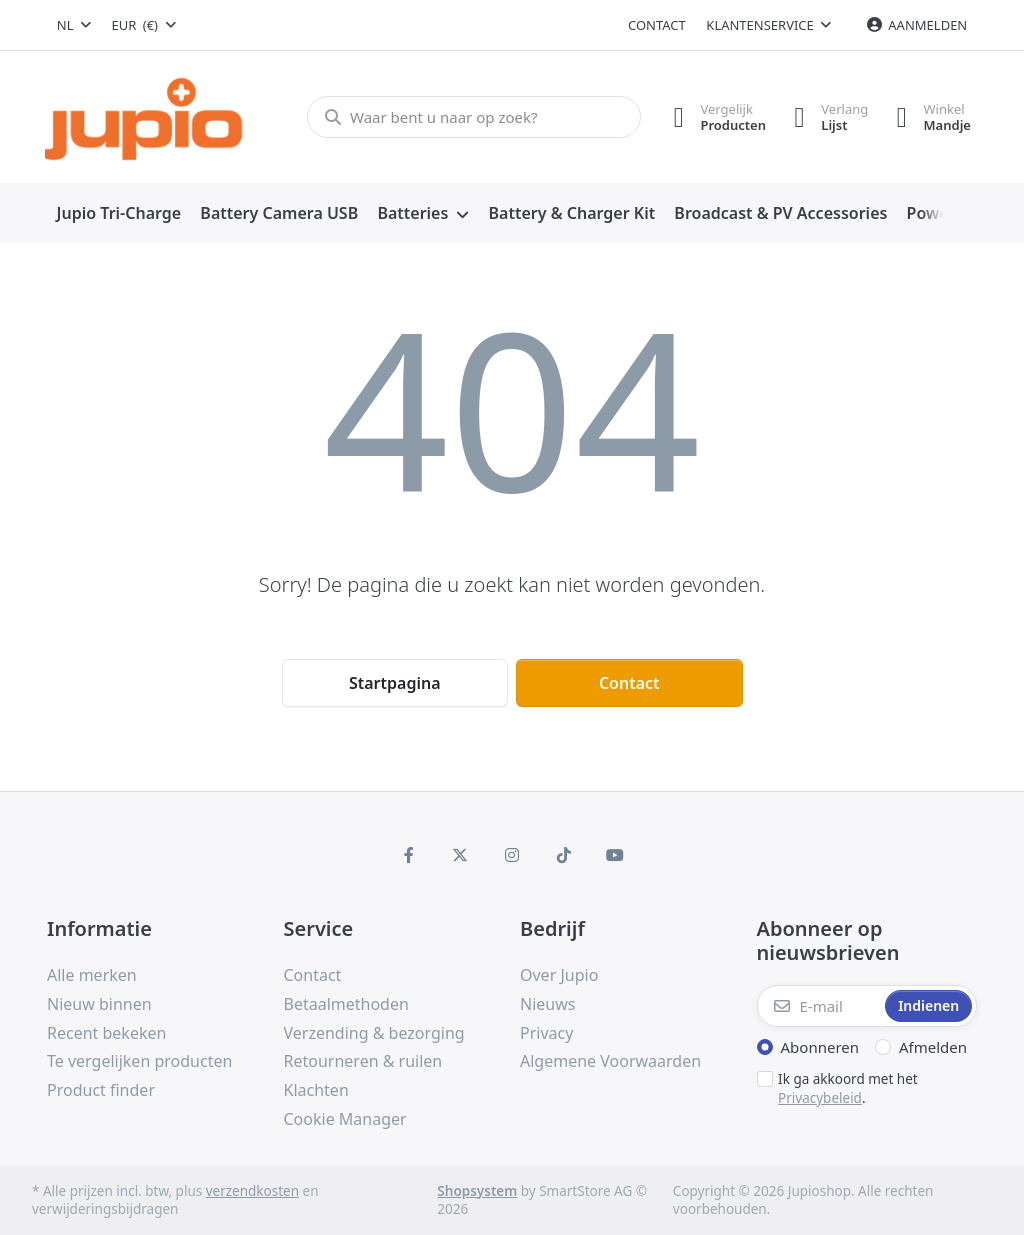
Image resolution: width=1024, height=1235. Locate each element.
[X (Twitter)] (461, 855)
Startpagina (395, 683)
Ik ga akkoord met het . (848, 1088)
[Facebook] (409, 855)
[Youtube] (615, 855)
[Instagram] (512, 855)
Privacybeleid (820, 1098)
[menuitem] (119, 214)
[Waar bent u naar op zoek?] (471, 117)
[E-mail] (819, 1006)
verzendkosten (252, 1191)
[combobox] (74, 25)
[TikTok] (564, 855)
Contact (657, 25)
